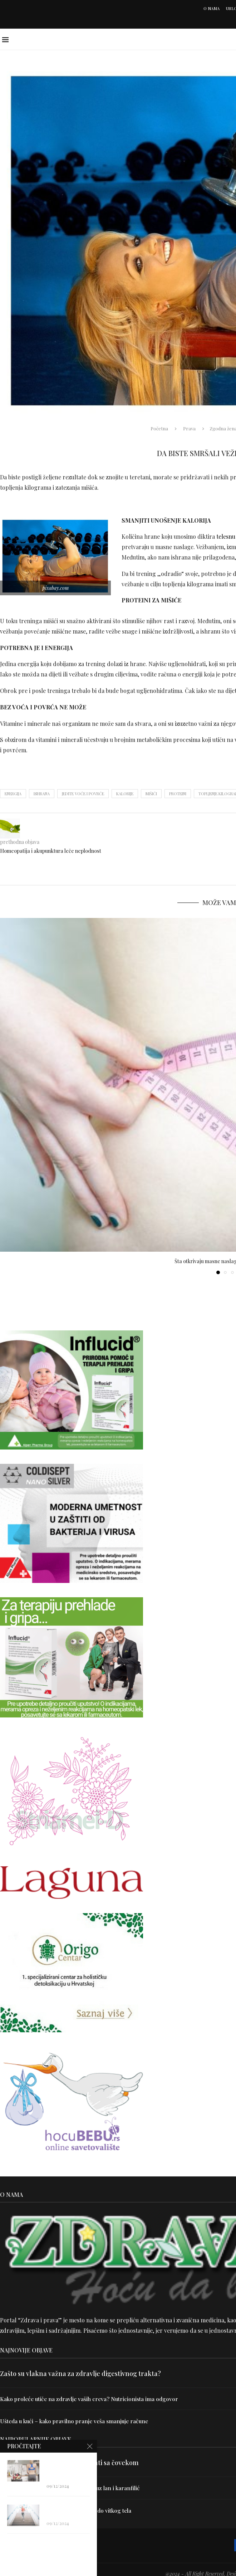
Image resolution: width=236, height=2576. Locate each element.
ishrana (42, 794)
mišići (151, 794)
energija (13, 794)
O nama (211, 8)
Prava (189, 428)
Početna (159, 428)
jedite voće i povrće (83, 794)
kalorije (124, 794)
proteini (177, 794)
